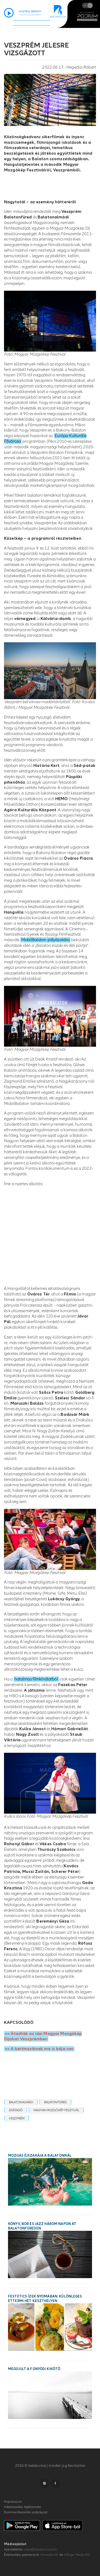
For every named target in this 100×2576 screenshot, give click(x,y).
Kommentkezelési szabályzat (25, 2512)
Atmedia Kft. (49, 2555)
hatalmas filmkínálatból (36, 1679)
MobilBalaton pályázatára (45, 940)
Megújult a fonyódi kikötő (34, 2369)
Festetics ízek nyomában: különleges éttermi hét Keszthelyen (45, 2298)
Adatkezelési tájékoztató (22, 2507)
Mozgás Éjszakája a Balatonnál (39, 2155)
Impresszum (13, 2501)
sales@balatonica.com (40, 2549)
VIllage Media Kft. (77, 2555)
